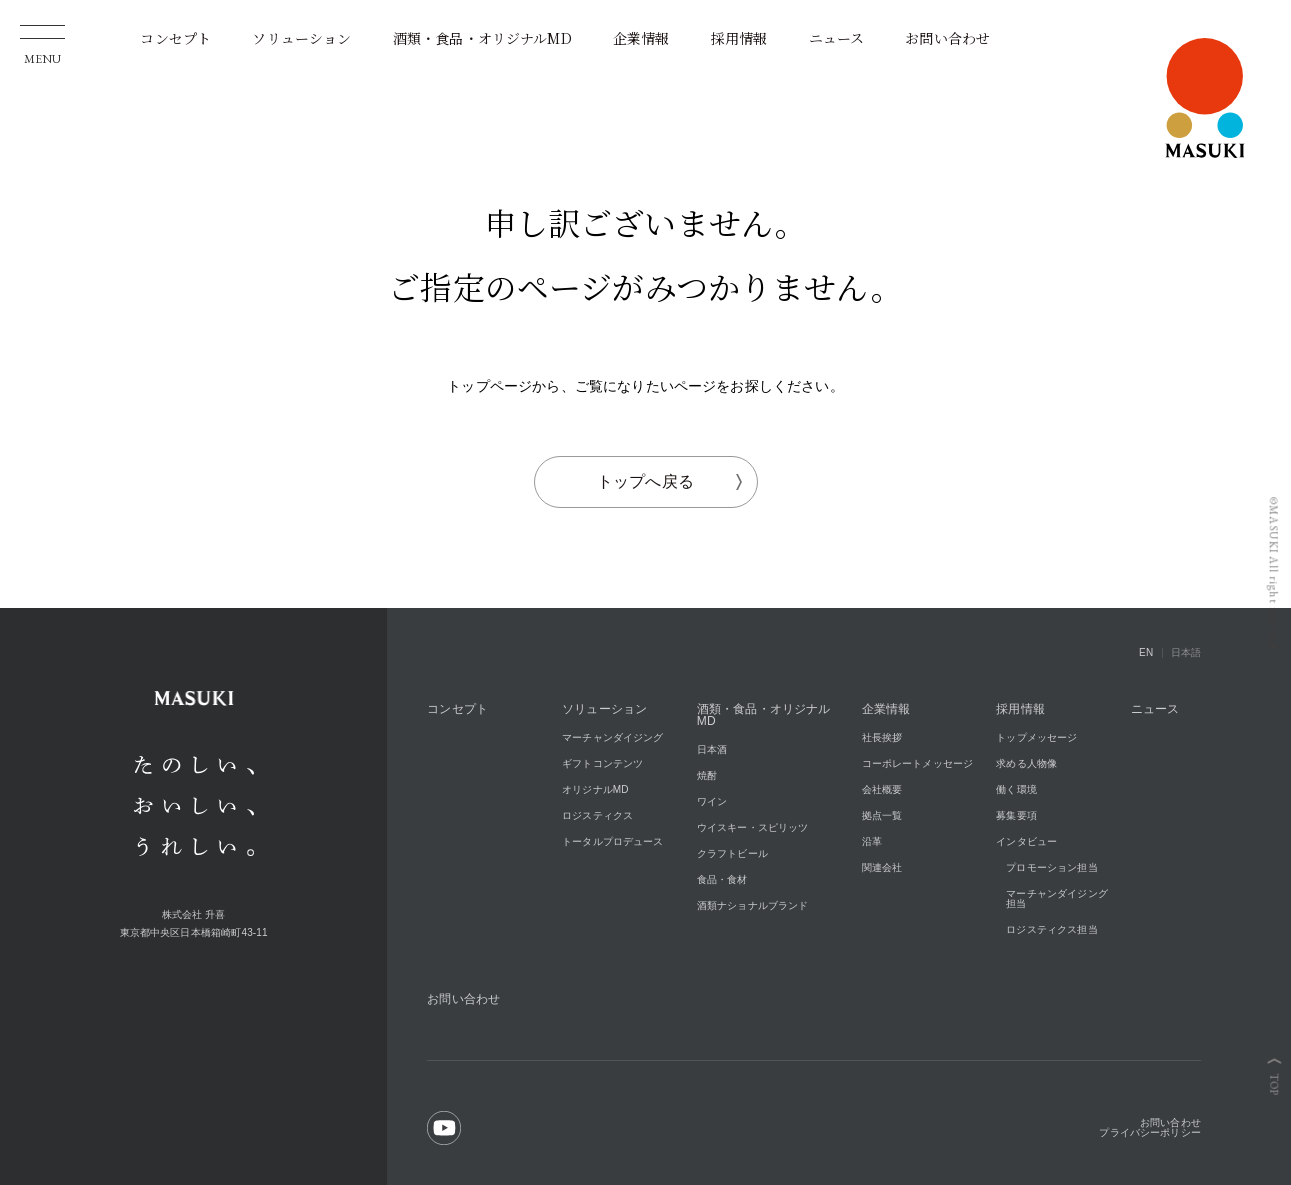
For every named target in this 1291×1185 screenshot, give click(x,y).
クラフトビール (732, 853)
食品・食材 (722, 879)
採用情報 (739, 38)
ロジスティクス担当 (1051, 929)
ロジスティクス (597, 815)
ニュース (837, 38)
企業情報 (641, 38)
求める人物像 (1026, 763)
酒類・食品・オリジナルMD (482, 38)
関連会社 (882, 867)
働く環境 (1016, 789)
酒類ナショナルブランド (753, 905)
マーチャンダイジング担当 (1057, 898)
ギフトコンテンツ (602, 763)
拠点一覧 (882, 815)
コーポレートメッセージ (918, 763)
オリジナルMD (595, 789)
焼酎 (707, 775)
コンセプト (175, 38)
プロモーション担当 (1051, 867)
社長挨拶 (882, 737)
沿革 (872, 841)
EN (1146, 652)
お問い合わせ (947, 38)
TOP (1274, 1085)
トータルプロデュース (613, 841)
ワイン (712, 801)
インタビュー (1026, 841)
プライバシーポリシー (1150, 1133)
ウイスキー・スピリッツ (753, 827)
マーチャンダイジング (613, 737)
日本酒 (712, 749)
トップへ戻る (669, 481)
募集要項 (1016, 815)
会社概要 (882, 789)
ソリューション (301, 38)
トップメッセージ (1036, 737)
